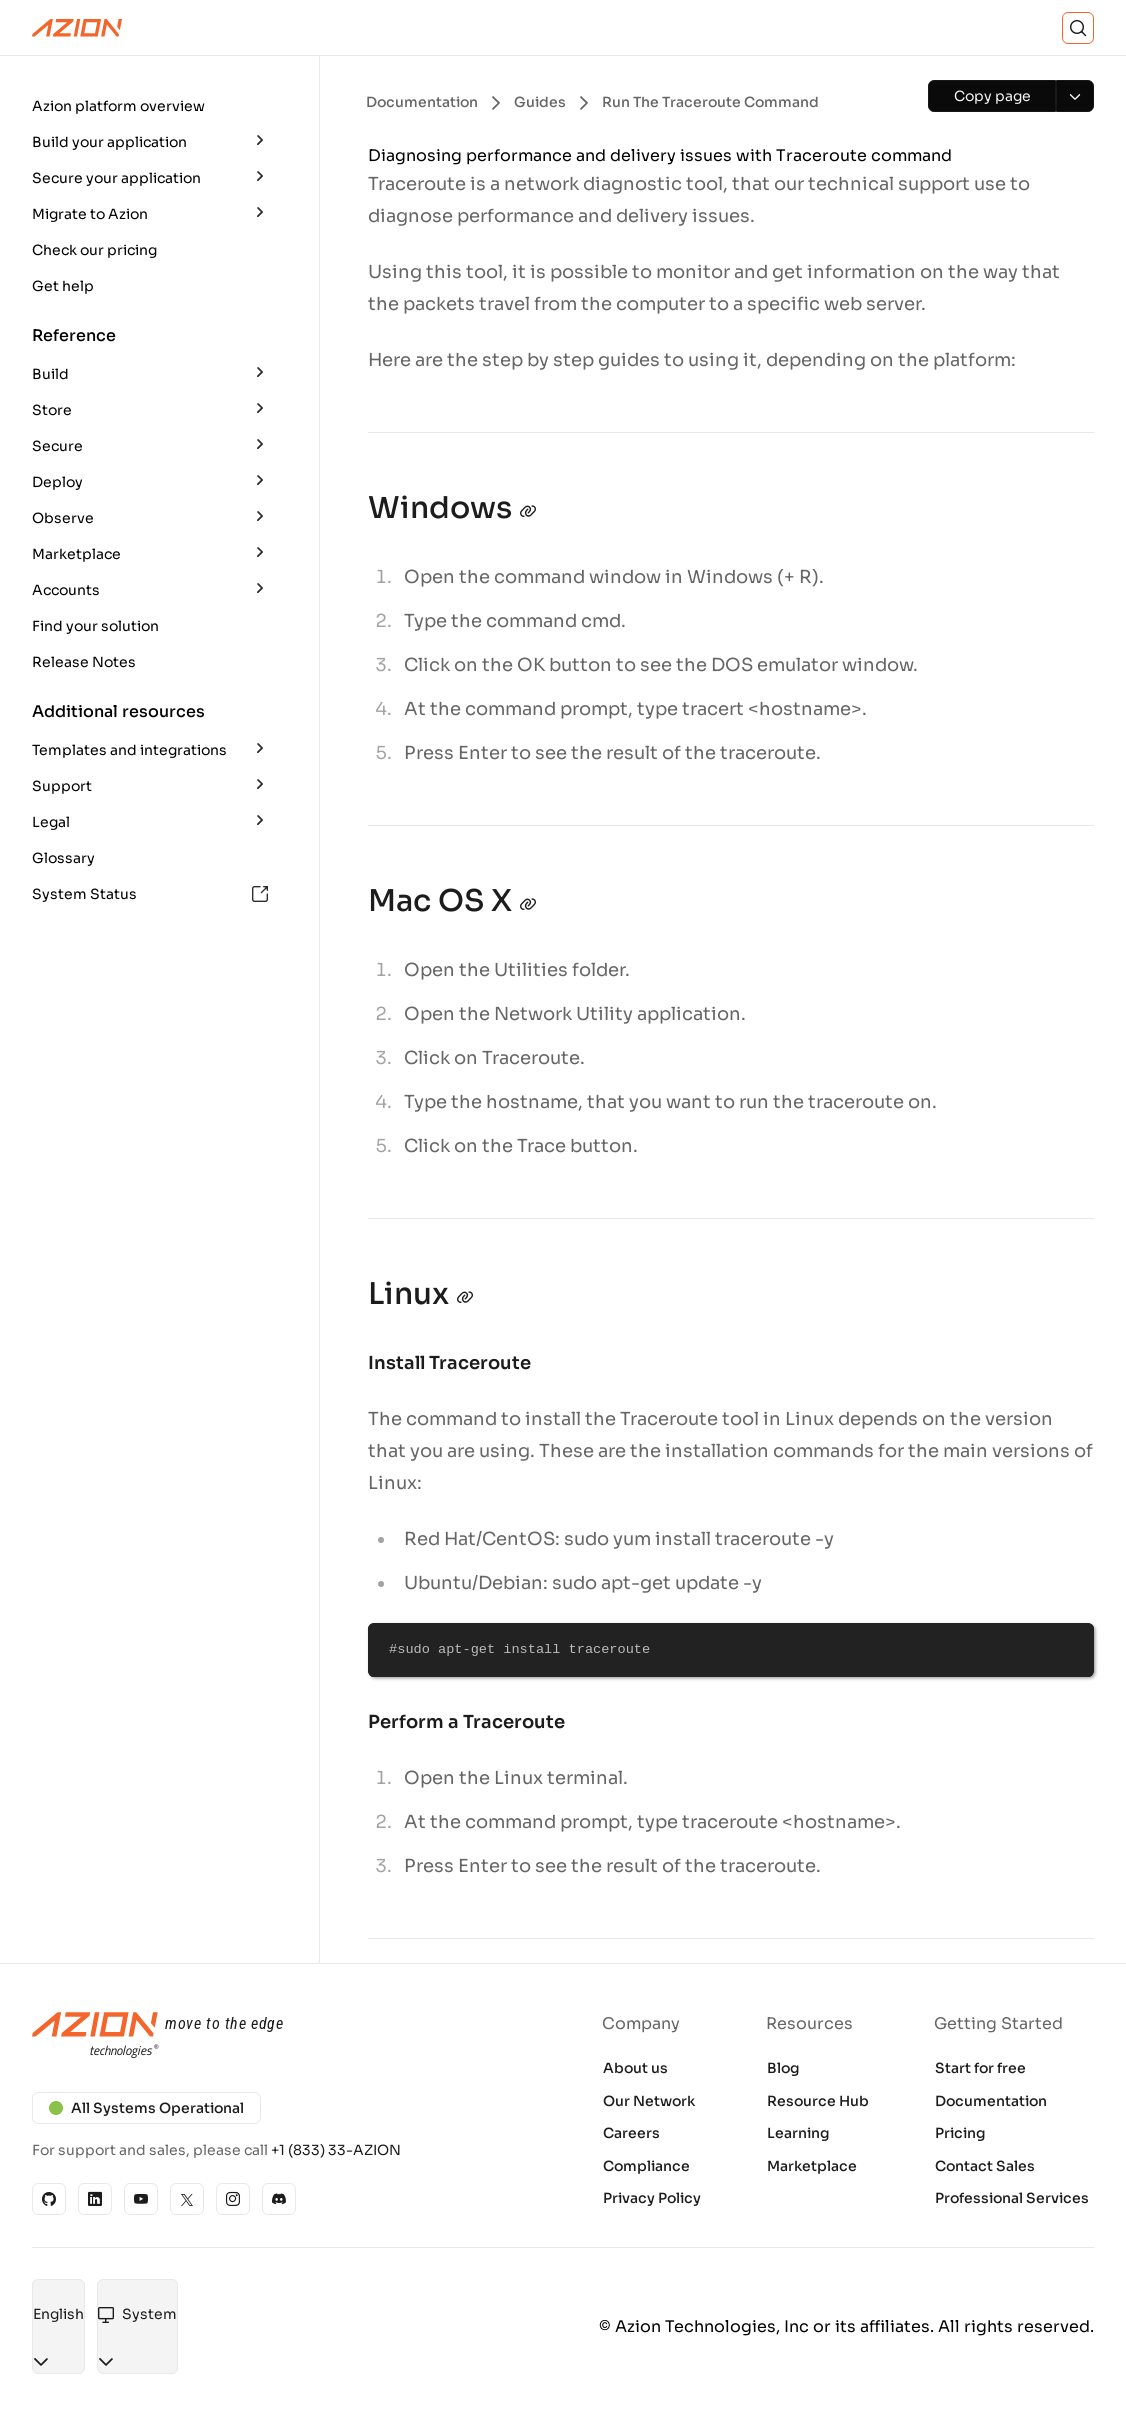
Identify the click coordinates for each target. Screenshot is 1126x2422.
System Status (150, 894)
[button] (152, 106)
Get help (63, 286)
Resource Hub (818, 2101)
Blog (783, 2068)
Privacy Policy (652, 2198)
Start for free (980, 2068)
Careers (631, 2133)
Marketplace (812, 2166)
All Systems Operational (146, 2108)
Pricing (960, 2133)
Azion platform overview (118, 106)
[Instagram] (233, 2199)
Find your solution (95, 626)
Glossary (63, 858)
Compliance (646, 2166)
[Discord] (279, 2199)
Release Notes (84, 662)
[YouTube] (141, 2199)
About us (635, 2068)
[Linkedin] (95, 2199)
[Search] (1078, 28)
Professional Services (1012, 2198)
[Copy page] (992, 96)
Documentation (991, 2101)
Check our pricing (94, 250)
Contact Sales (985, 2166)
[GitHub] (49, 2199)
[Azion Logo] (77, 28)
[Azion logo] (285, 2036)
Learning (798, 2133)
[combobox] (58, 2315)
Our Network (649, 2101)
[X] (187, 2199)
